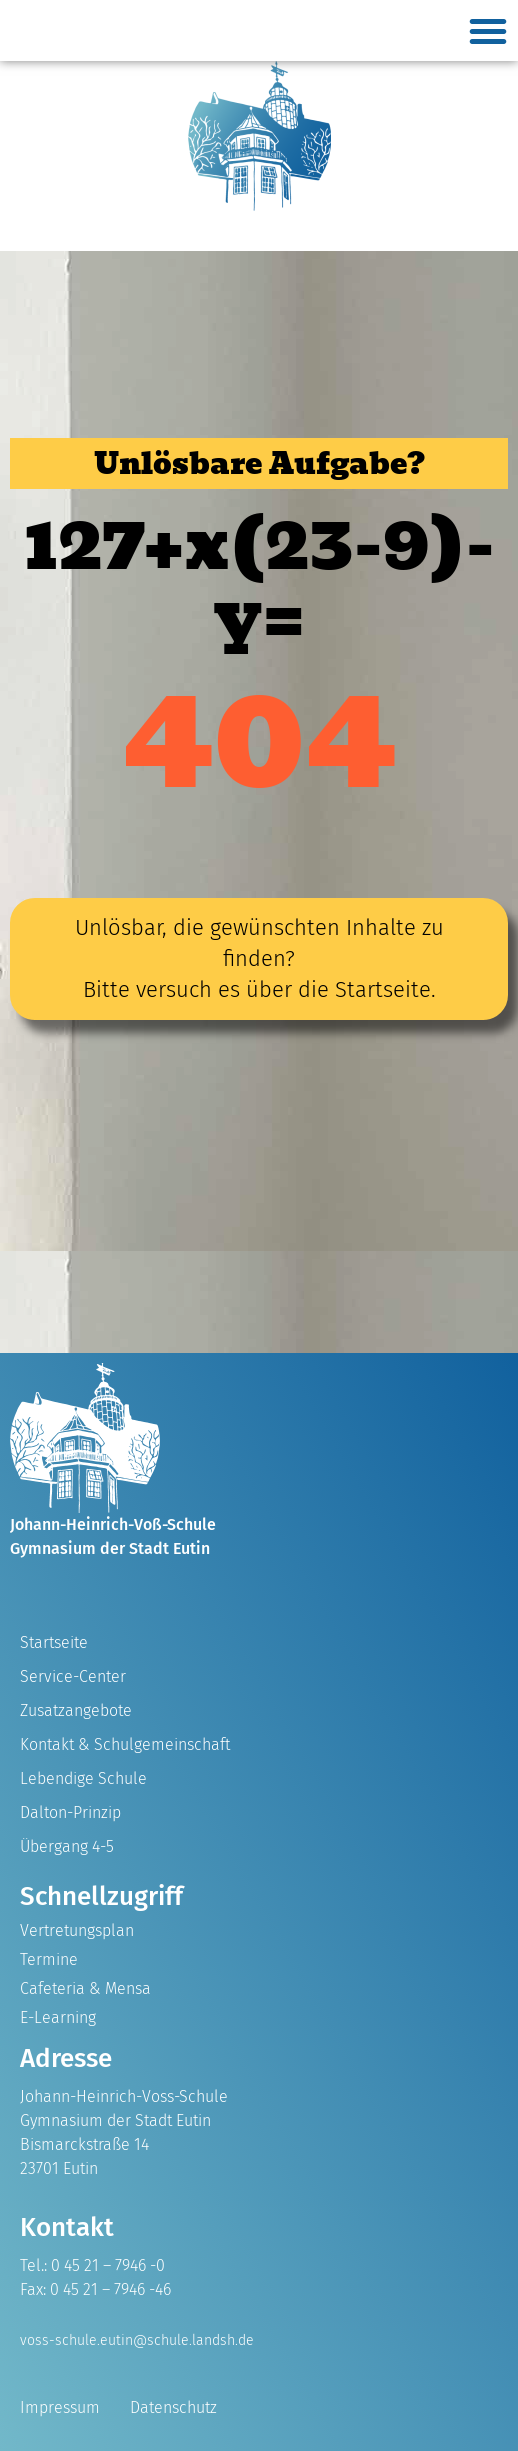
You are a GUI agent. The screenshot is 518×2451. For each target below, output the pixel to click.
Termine (49, 1959)
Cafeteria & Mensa (85, 1988)
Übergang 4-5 (67, 1846)
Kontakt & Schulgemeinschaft (125, 1744)
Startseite (54, 1642)
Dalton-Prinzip (70, 1812)
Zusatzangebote (76, 1710)
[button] (488, 31)
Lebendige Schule (83, 1778)
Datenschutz (173, 2407)
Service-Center (73, 1676)
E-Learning (58, 2017)
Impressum (60, 2407)
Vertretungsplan (77, 1930)
